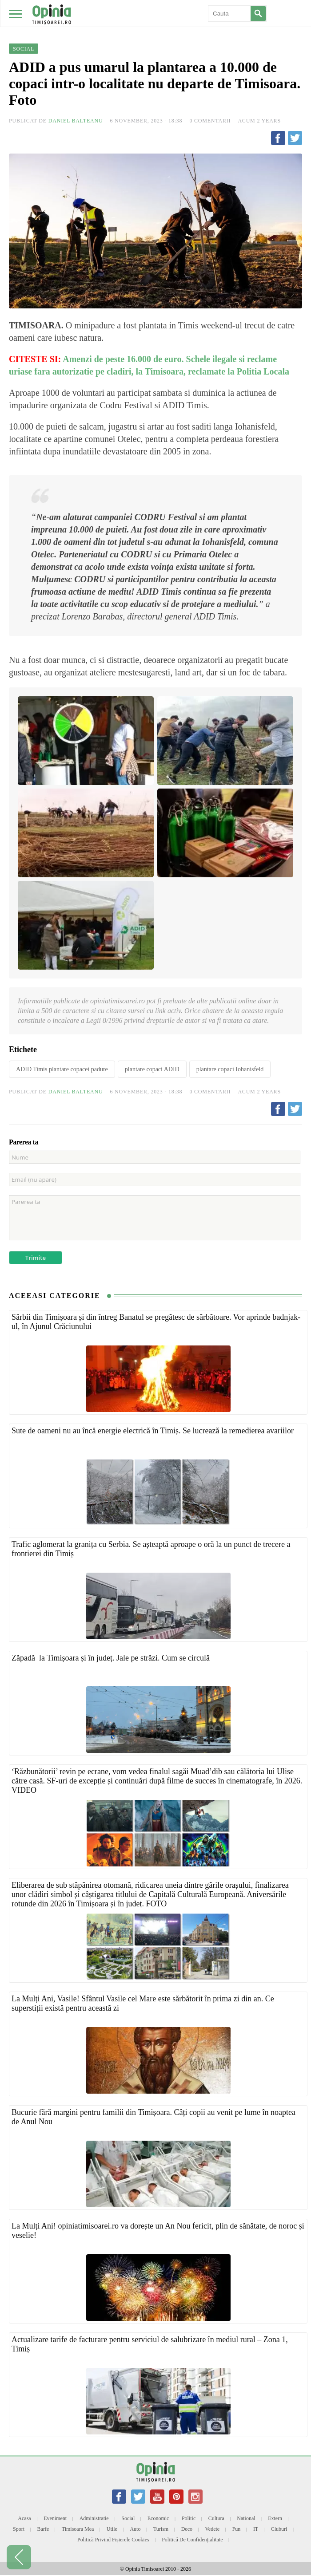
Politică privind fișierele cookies (113, 2540)
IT (255, 2529)
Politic (188, 2518)
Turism (160, 2529)
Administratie (94, 2518)
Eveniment (55, 2518)
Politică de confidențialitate (192, 2540)
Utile (112, 2529)
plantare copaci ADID (152, 1069)
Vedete (212, 2529)
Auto (135, 2529)
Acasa (24, 2518)
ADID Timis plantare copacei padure (62, 1069)
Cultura (216, 2518)
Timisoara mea (78, 2529)
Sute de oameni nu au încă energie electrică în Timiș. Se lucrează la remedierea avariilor (153, 1430)
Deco (186, 2529)
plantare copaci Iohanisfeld (230, 1069)
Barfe (43, 2529)
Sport (18, 2529)
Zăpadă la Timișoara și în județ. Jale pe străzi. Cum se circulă (111, 1657)
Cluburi (279, 2529)
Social (128, 2518)
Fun (236, 2529)
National (246, 2518)
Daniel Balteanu (75, 121)
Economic (158, 2518)
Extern (275, 2518)
